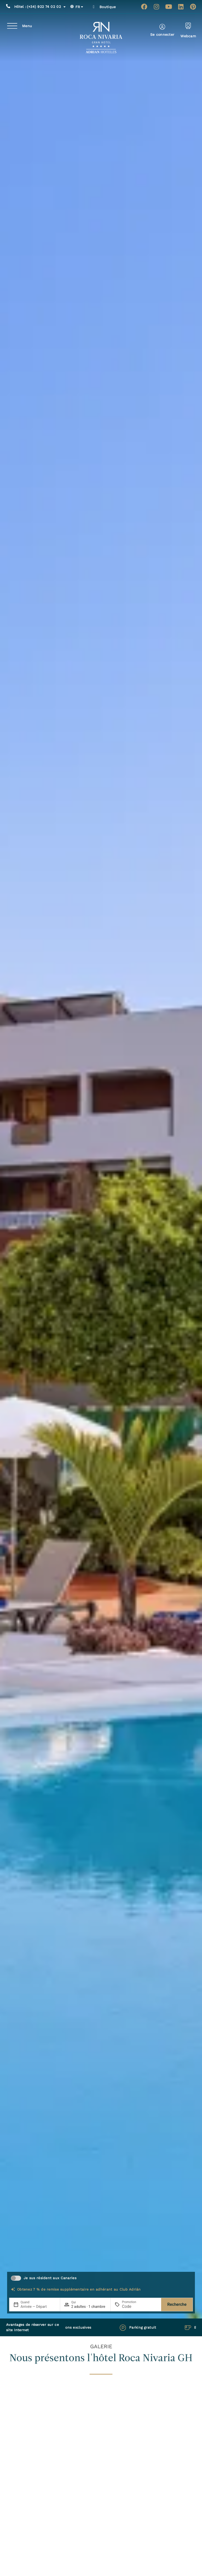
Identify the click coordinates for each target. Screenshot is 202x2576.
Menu (27, 26)
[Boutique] (94, 7)
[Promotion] (134, 2306)
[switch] (16, 2278)
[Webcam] (188, 25)
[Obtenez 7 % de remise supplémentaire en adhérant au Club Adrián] (13, 2289)
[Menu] (12, 26)
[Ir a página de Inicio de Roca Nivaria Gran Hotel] (101, 37)
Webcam (188, 36)
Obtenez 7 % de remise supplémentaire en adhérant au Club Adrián (79, 2289)
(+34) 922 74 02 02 (39, 6)
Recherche (177, 2304)
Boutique (107, 7)
